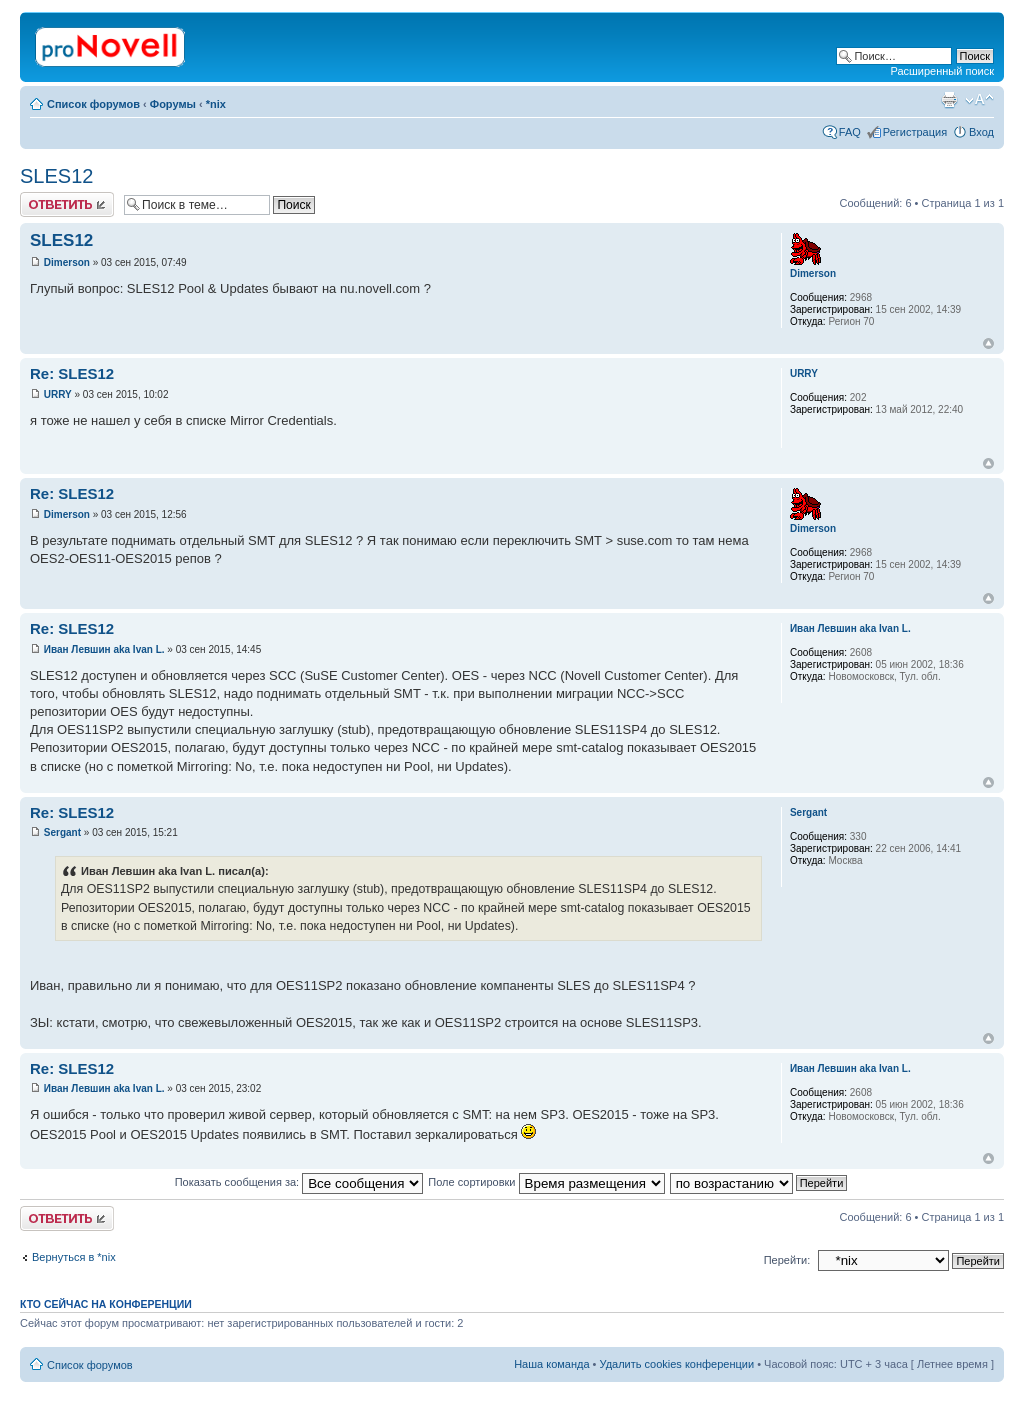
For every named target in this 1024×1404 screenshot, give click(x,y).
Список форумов (93, 104)
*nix (216, 104)
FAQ (850, 132)
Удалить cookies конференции (677, 1364)
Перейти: (787, 1260)
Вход (981, 132)
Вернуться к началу (988, 343)
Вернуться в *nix (74, 1257)
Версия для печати (949, 100)
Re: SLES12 (72, 373)
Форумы (173, 104)
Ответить (67, 204)
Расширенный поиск (942, 71)
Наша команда (551, 1364)
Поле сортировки (546, 1182)
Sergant (62, 832)
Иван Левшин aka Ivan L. (104, 649)
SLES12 (56, 176)
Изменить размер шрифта (979, 100)
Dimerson (67, 262)
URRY (58, 394)
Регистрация (915, 132)
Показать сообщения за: (299, 1182)
